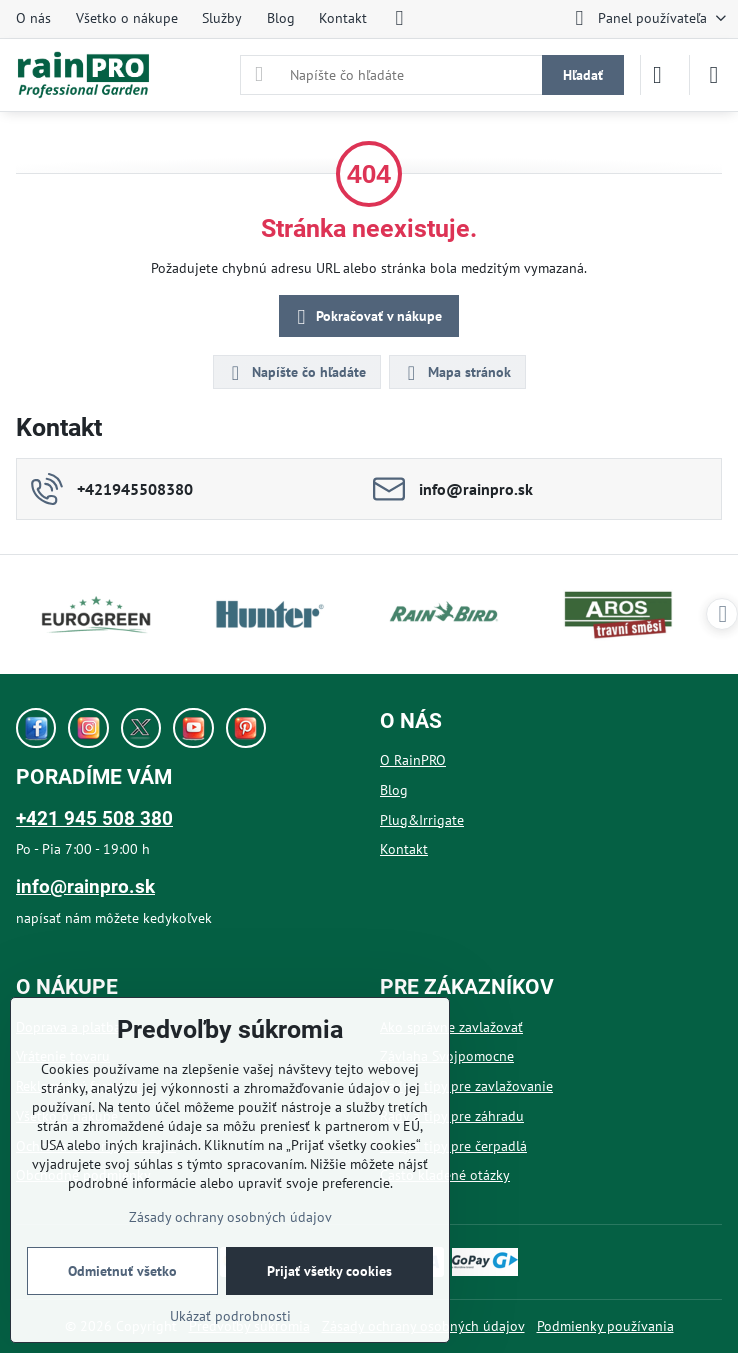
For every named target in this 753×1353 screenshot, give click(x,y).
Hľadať (583, 75)
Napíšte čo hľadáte (296, 373)
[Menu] (714, 75)
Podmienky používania (605, 1326)
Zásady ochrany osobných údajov (230, 1217)
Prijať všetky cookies (329, 1271)
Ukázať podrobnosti (230, 1316)
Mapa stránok (456, 373)
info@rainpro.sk (85, 886)
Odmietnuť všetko (122, 1271)
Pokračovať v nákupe (366, 317)
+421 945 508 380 (94, 818)
